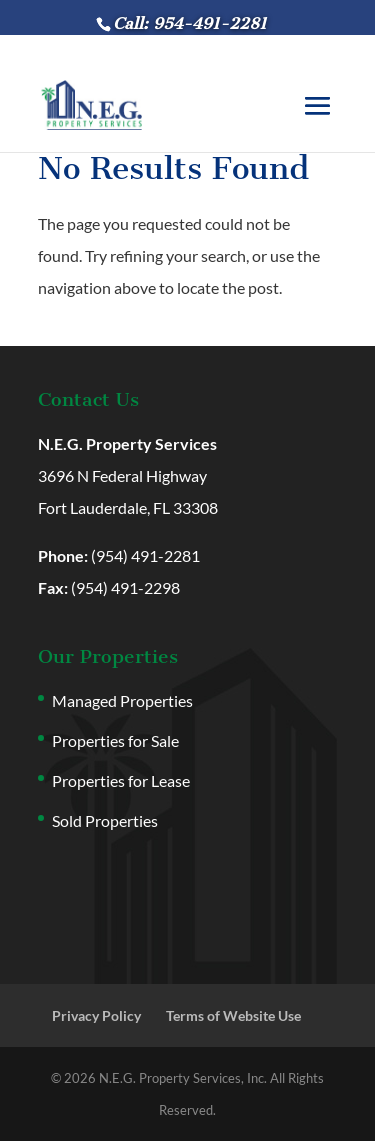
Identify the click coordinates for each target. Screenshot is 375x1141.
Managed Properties (122, 700)
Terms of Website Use (233, 1015)
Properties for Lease (121, 780)
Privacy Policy (96, 1015)
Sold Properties (105, 820)
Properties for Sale (115, 740)
